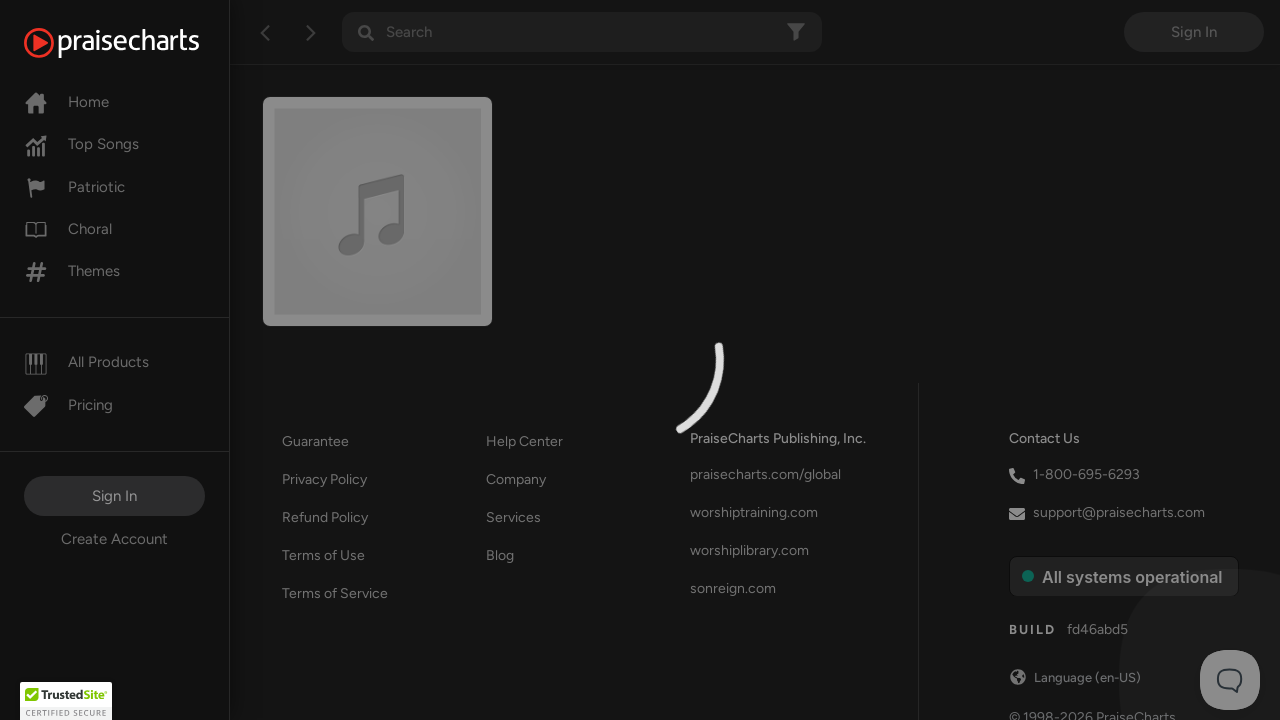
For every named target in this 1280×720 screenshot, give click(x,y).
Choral (68, 229)
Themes (72, 271)
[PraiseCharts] (136, 43)
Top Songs (81, 144)
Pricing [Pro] (68, 405)
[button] (66, 701)
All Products (86, 362)
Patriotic (74, 187)
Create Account (114, 539)
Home (66, 102)
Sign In (114, 496)
